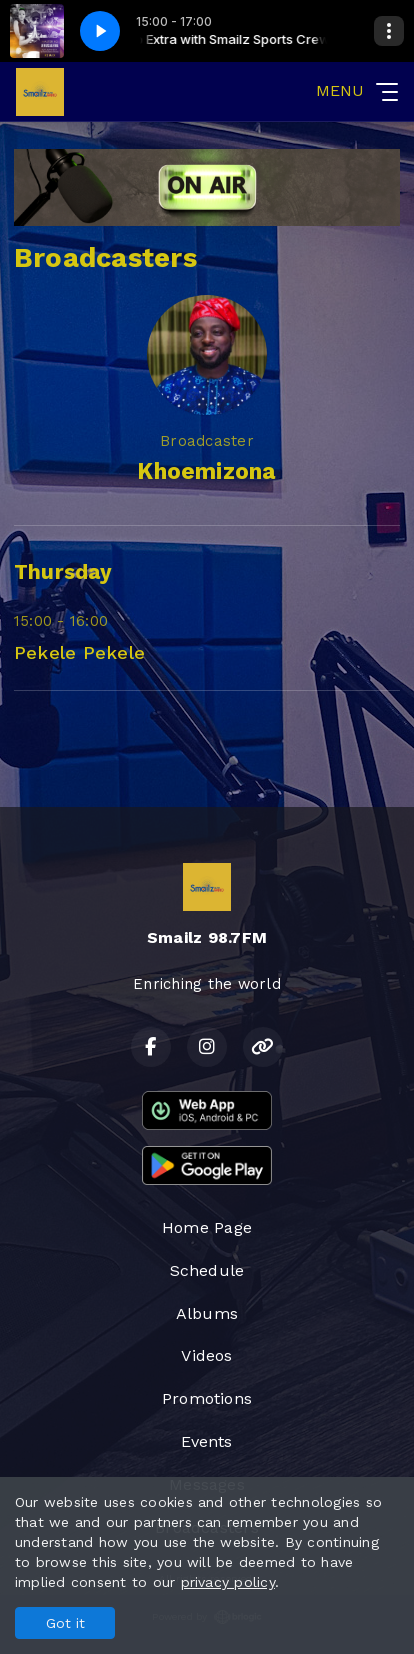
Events (206, 1441)
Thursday (63, 572)
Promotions (207, 1398)
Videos (206, 1355)
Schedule (207, 1270)
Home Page (207, 1227)
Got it (65, 1623)
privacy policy (228, 1582)
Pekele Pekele (79, 652)
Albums (207, 1313)
